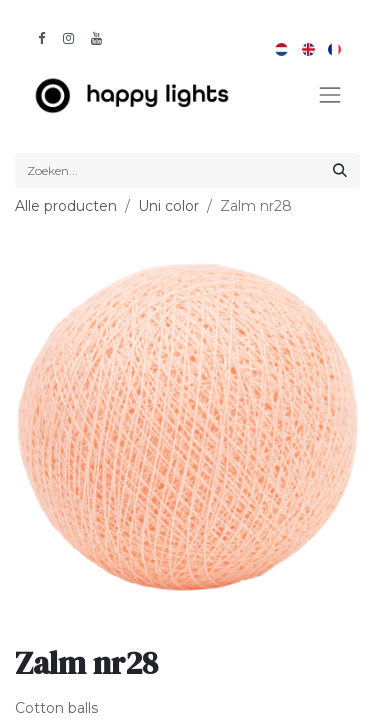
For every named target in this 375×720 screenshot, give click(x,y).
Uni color (168, 206)
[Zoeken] (340, 170)
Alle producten (66, 206)
